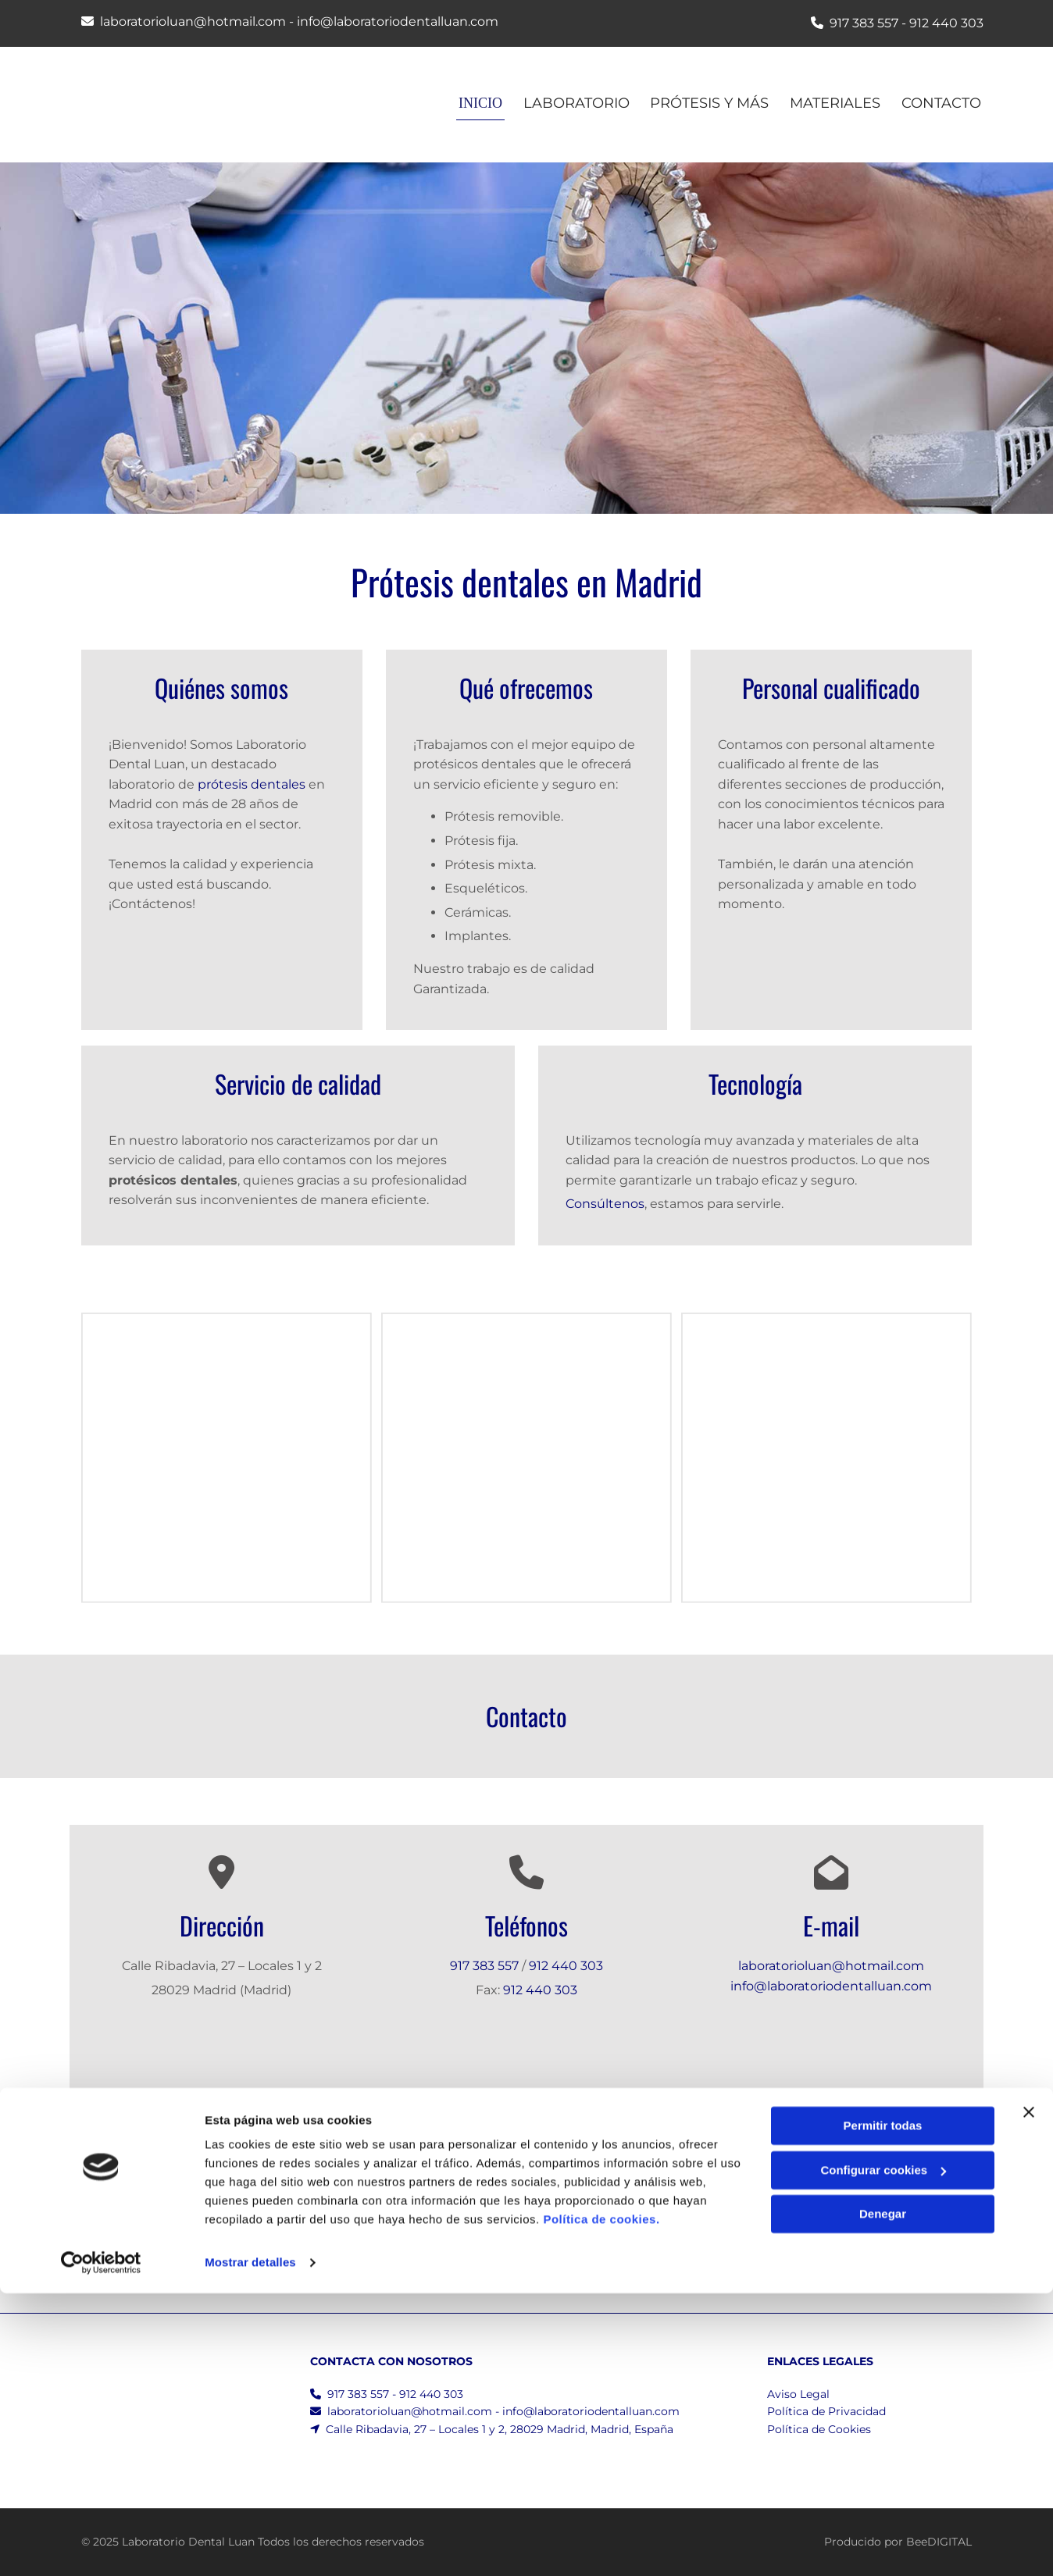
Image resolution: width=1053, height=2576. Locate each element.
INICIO (471, 103)
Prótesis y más (707, 103)
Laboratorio (571, 103)
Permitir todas (883, 2408)
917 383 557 (864, 23)
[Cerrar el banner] (1028, 2394)
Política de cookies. (601, 2502)
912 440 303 (946, 23)
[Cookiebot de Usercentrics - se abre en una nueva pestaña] (101, 2545)
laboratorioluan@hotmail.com (193, 21)
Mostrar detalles (250, 2545)
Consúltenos (605, 1203)
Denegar (882, 2496)
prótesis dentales (251, 784)
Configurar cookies (883, 2452)
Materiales (835, 103)
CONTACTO (943, 103)
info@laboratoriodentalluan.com (397, 21)
